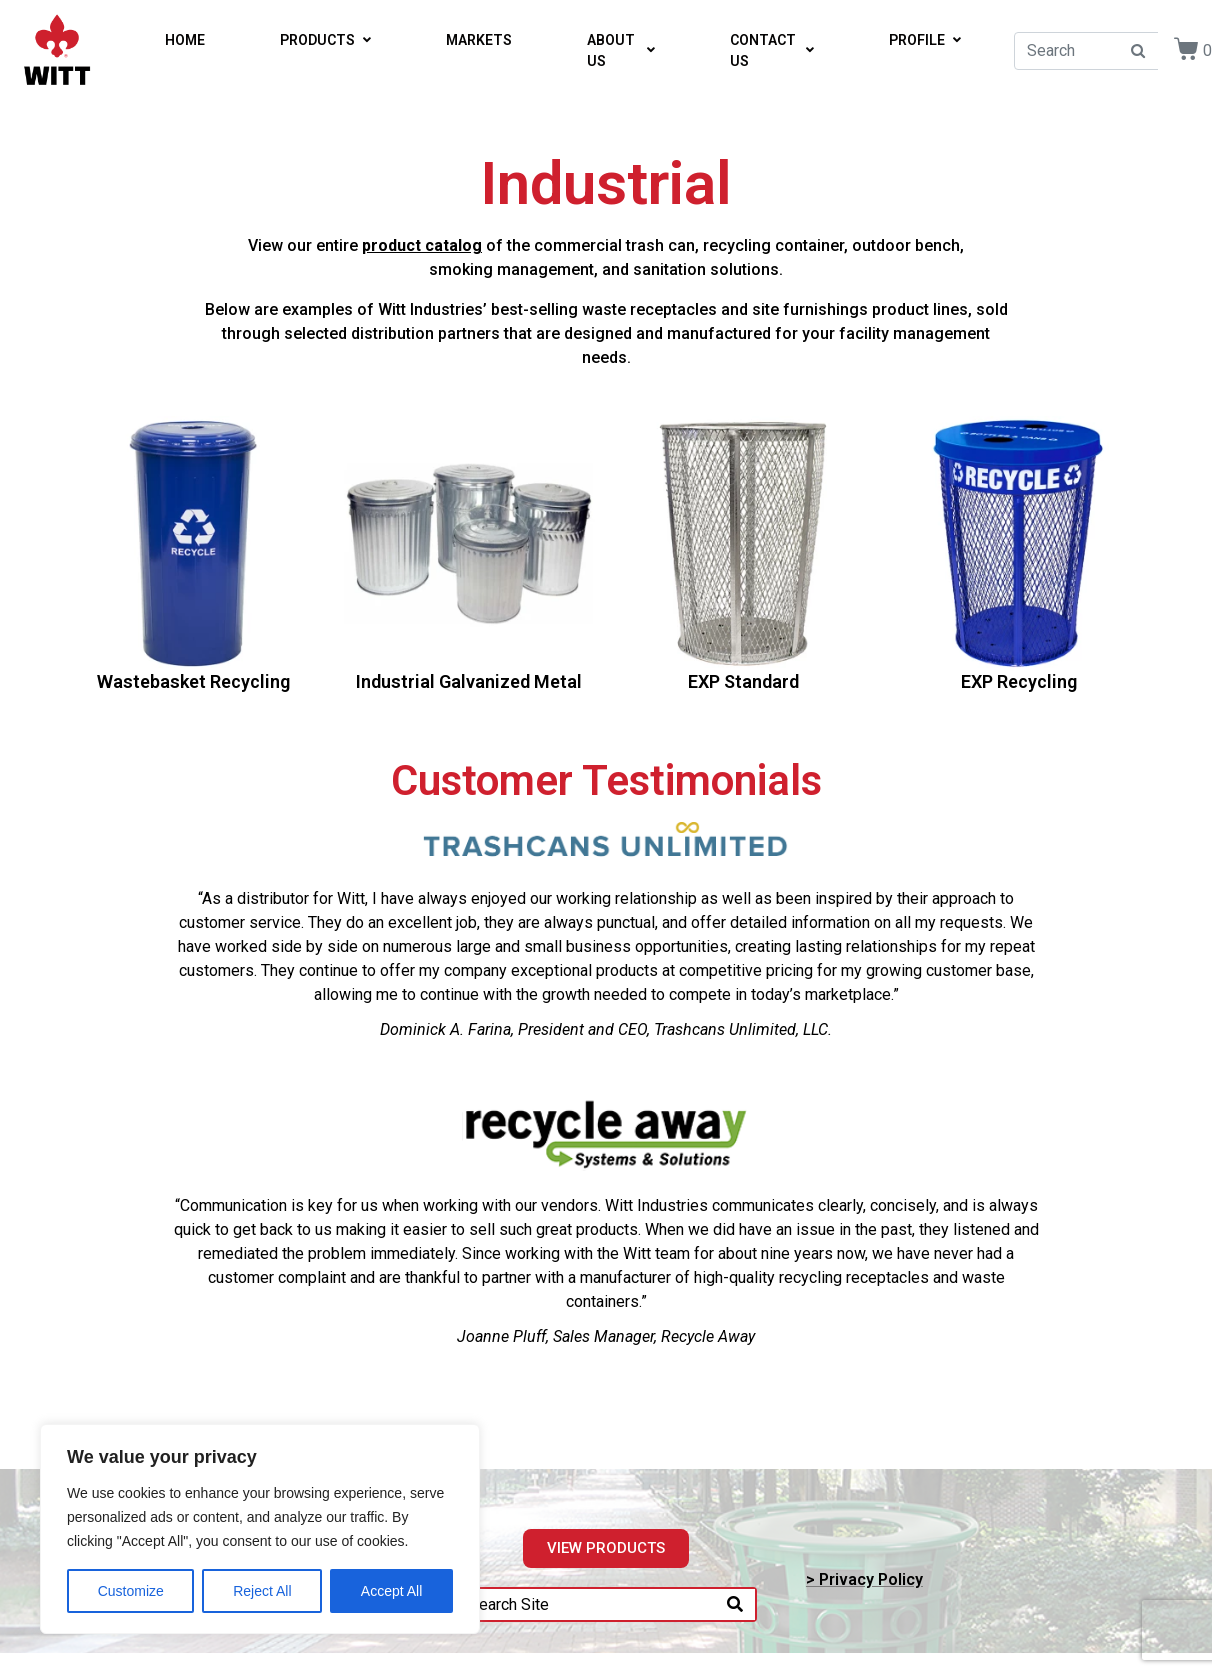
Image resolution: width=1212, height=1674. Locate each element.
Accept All (391, 1591)
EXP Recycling (1019, 681)
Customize (131, 1591)
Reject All (262, 1591)
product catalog (422, 245)
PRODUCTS (325, 40)
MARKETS (479, 40)
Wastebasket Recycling (193, 681)
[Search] (735, 1604)
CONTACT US (772, 50)
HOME (185, 40)
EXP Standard (743, 681)
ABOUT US (621, 50)
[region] (260, 1529)
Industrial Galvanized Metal (469, 681)
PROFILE (925, 40)
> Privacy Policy (864, 1579)
